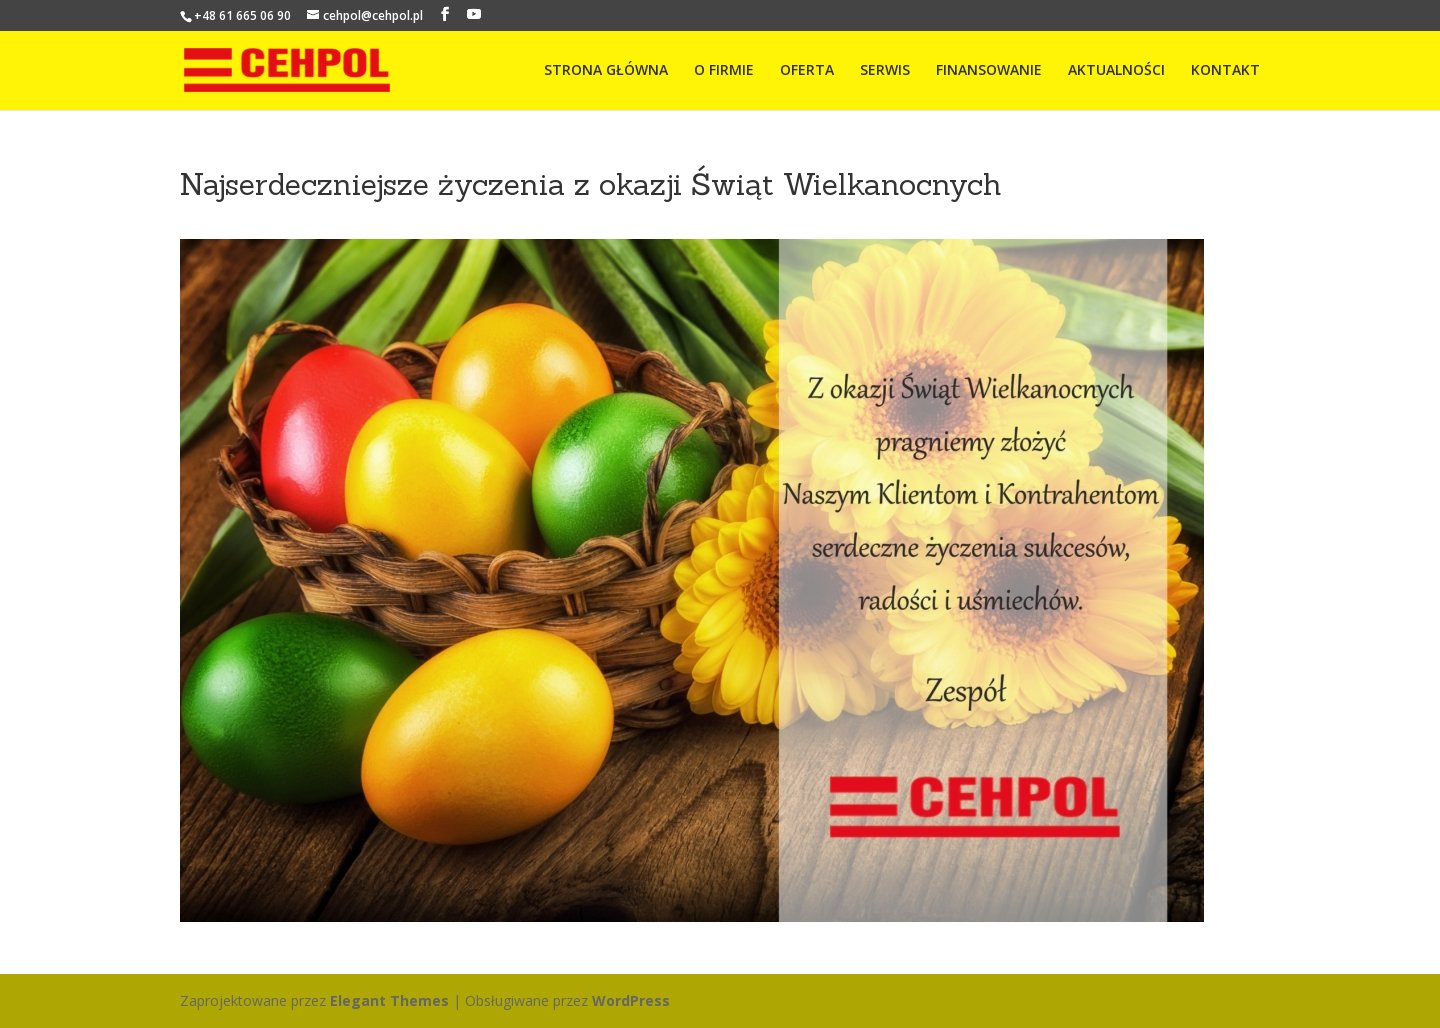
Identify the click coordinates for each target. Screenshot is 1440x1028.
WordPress (631, 1000)
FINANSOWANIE (989, 71)
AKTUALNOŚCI (1116, 71)
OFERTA (807, 71)
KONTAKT (1225, 71)
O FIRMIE (724, 71)
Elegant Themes (389, 1000)
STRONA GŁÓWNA (606, 71)
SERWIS (885, 71)
